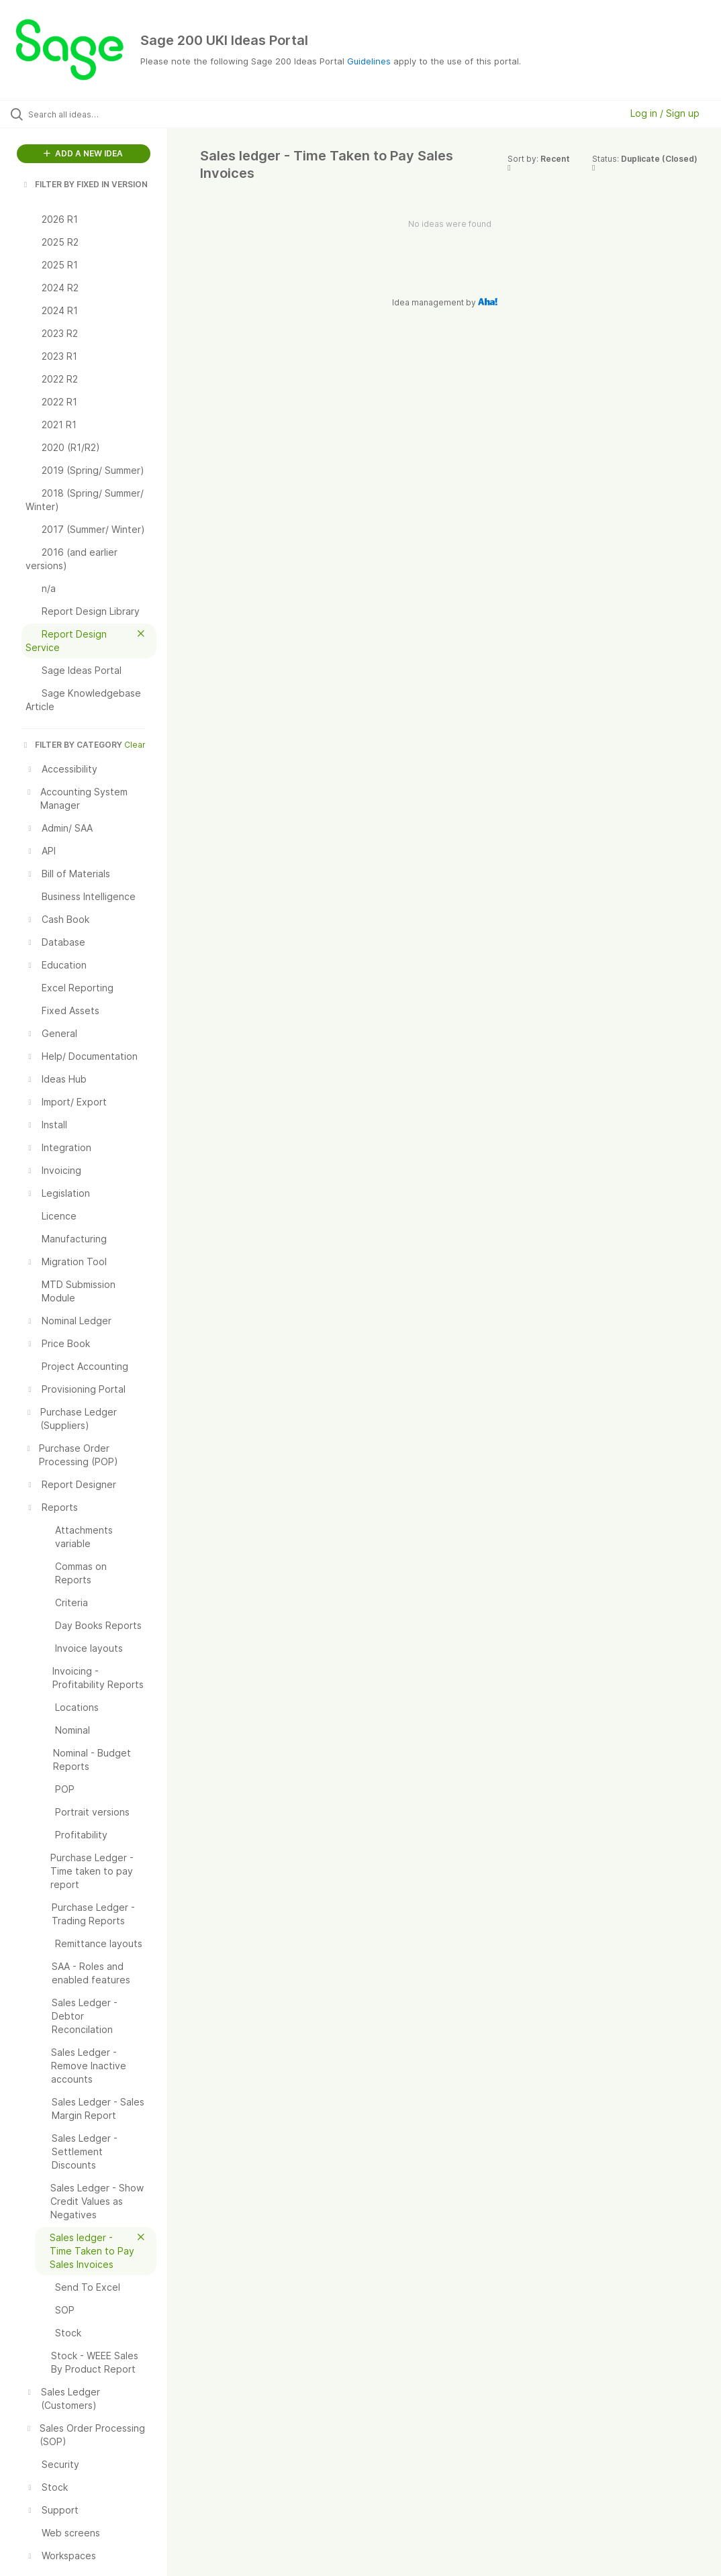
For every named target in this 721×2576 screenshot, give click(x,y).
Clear (135, 745)
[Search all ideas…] (90, 114)
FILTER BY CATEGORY (71, 745)
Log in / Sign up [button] (665, 113)
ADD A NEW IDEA (83, 153)
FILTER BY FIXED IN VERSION (84, 184)
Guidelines (369, 61)
